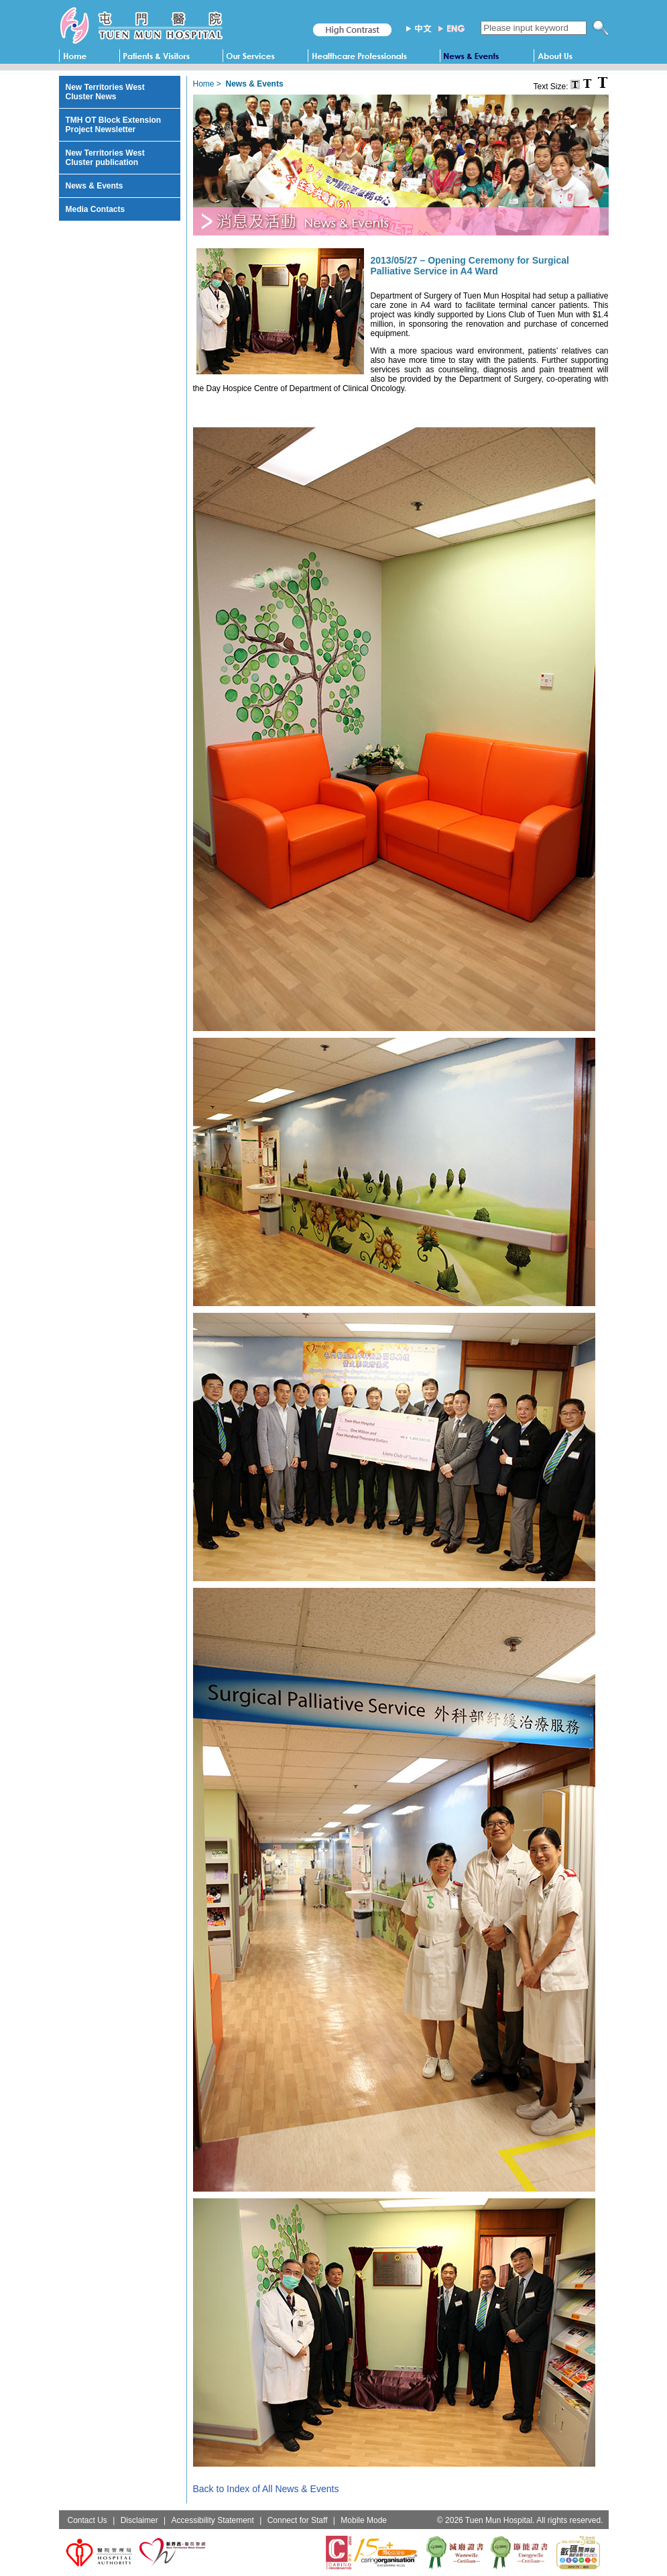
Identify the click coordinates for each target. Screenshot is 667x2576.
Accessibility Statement (212, 2520)
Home (204, 84)
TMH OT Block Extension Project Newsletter (114, 124)
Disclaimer (139, 2520)
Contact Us (87, 2520)
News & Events (94, 186)
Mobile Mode (364, 2520)
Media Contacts (95, 209)
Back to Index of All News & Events (266, 2488)
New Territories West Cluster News (105, 92)
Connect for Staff (297, 2520)
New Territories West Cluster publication (105, 157)
